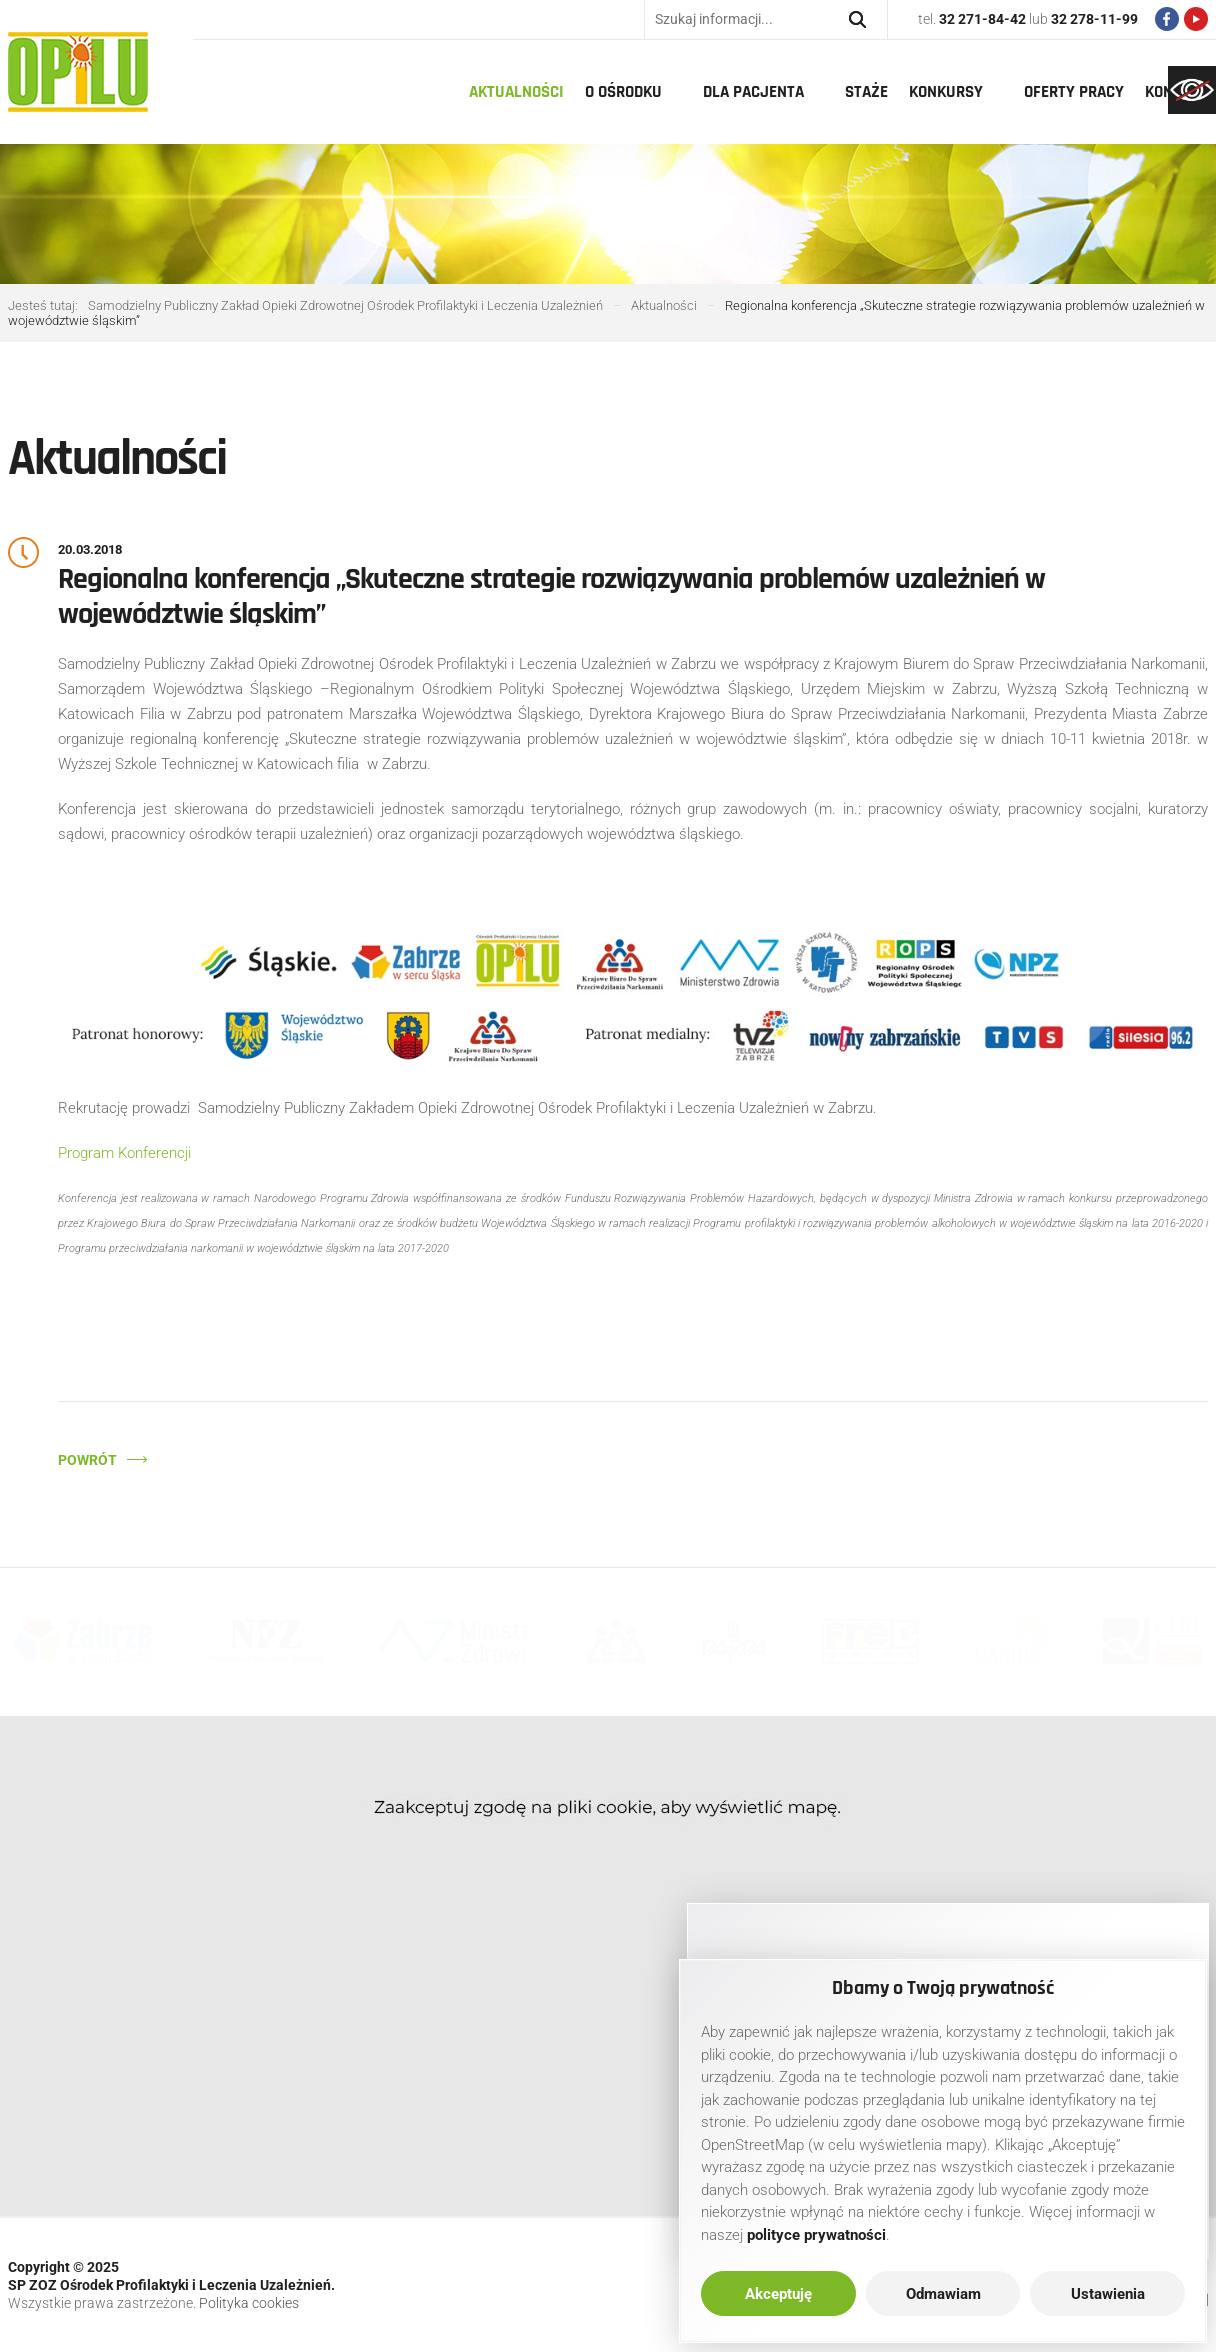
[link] (1192, 90)
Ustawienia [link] (1108, 2294)
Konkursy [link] (946, 92)
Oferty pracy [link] (1074, 92)
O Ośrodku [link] (623, 92)
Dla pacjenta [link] (753, 92)
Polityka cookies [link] (249, 2303)
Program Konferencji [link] (124, 1153)
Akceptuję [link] (778, 2294)
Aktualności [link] (516, 92)
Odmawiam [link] (943, 2294)
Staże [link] (866, 92)
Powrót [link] (87, 1460)
